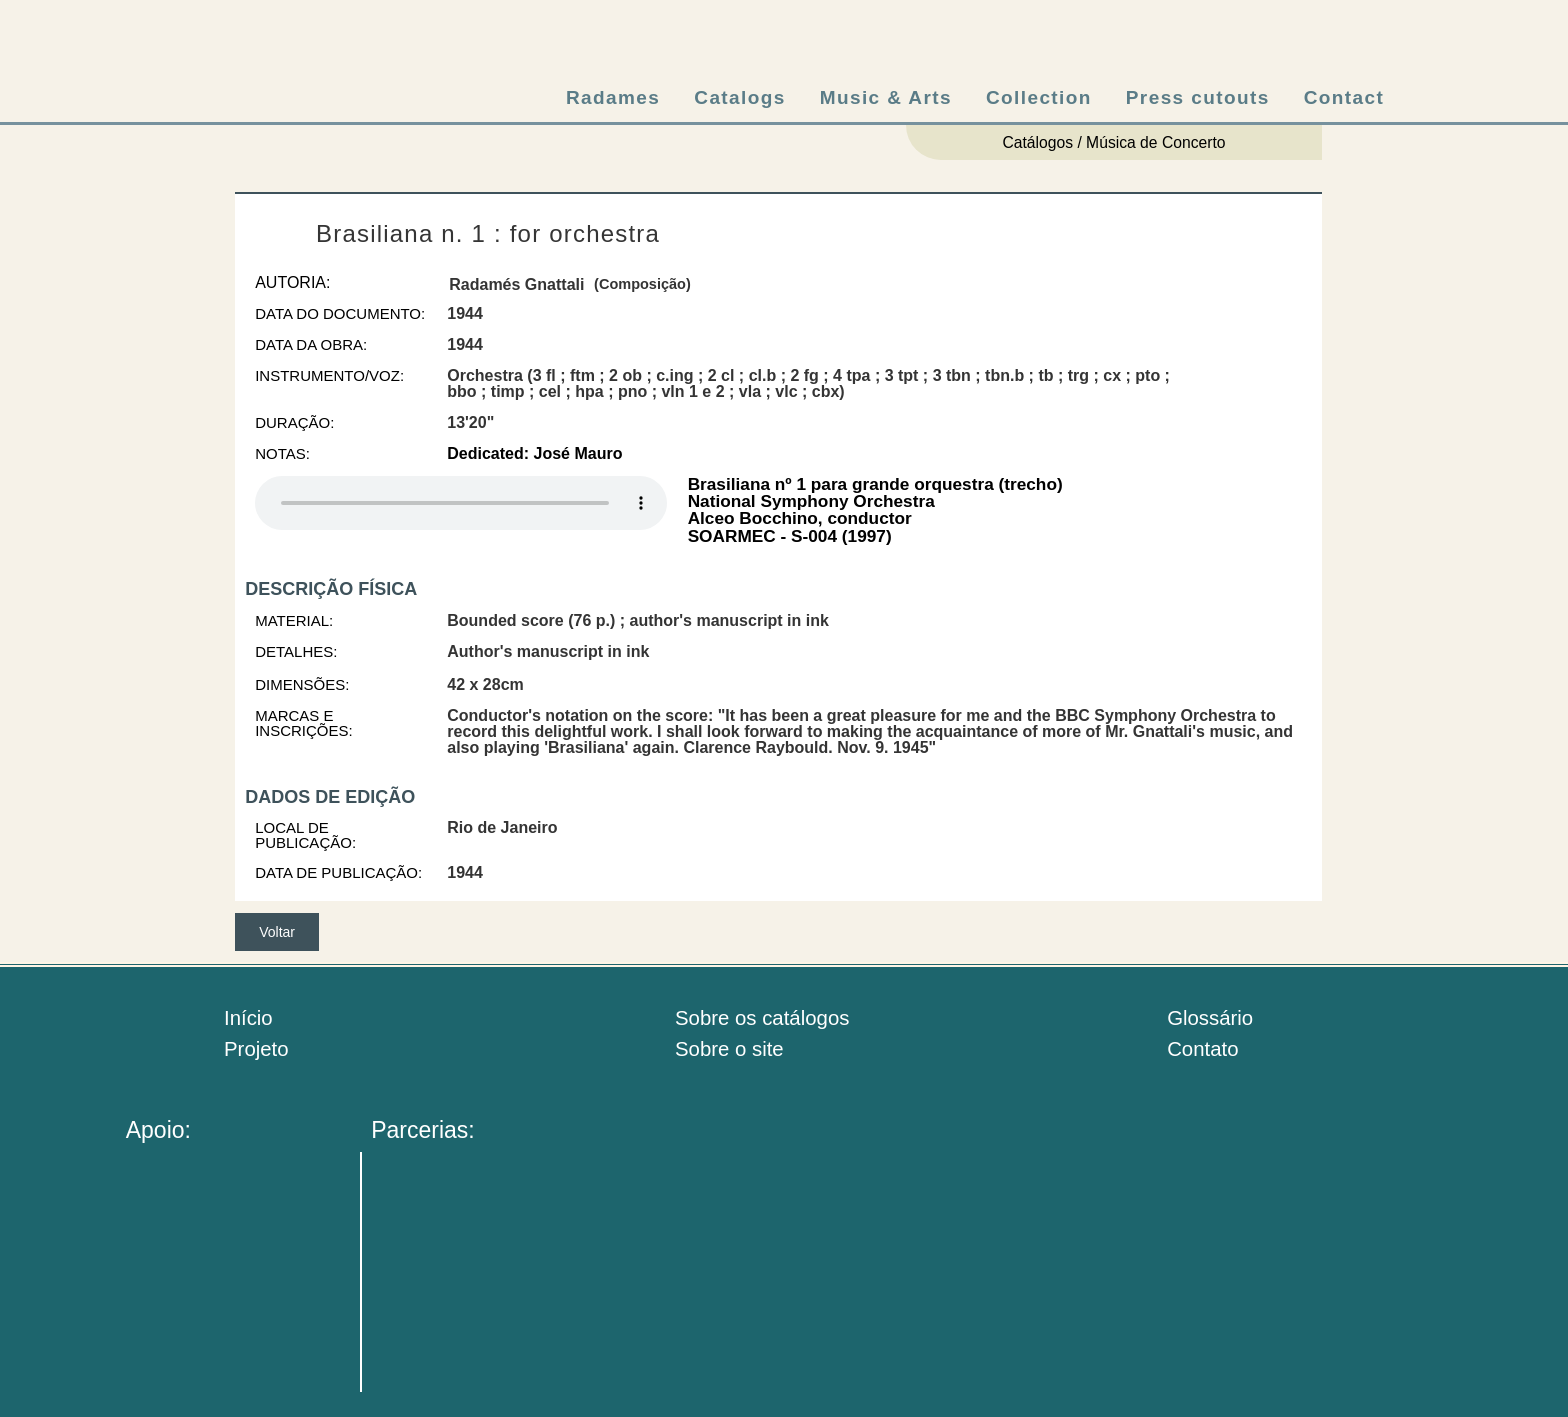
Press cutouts (1198, 97)
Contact (1344, 97)
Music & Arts (886, 97)
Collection (1039, 97)
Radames (613, 97)
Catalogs (739, 97)
